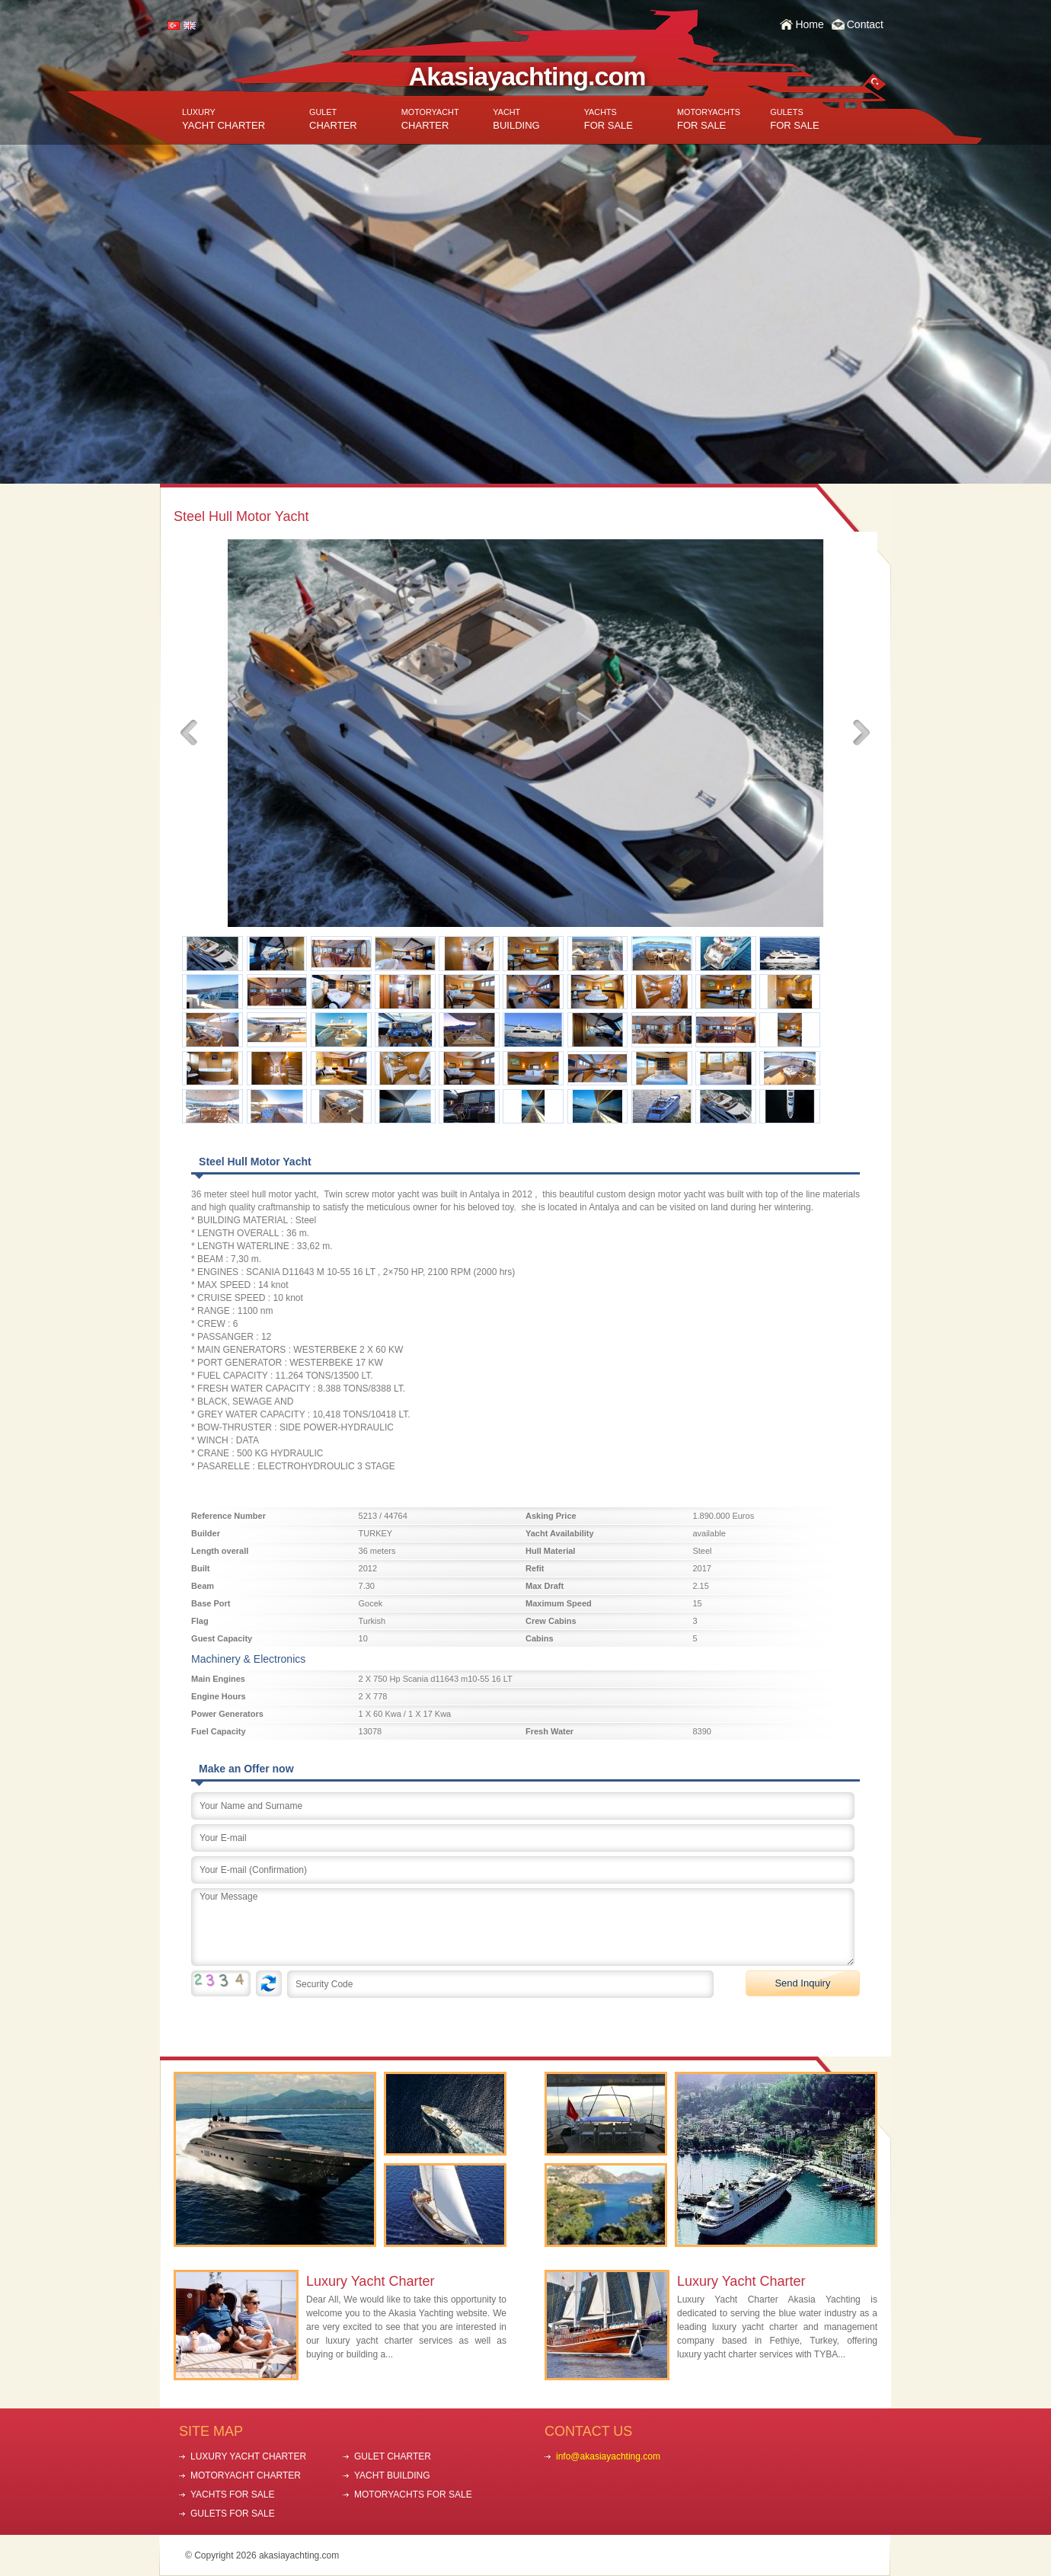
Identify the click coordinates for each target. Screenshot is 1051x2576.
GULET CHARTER (392, 2456)
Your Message (523, 1927)
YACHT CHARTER (223, 119)
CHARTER (333, 119)
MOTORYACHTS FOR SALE (413, 2494)
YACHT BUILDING (392, 2475)
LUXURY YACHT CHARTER (248, 2456)
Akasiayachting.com (527, 76)
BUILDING (516, 119)
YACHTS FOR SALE (232, 2494)
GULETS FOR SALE (232, 2513)
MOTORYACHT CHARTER (245, 2475)
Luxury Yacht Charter (370, 2281)
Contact (865, 24)
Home (809, 24)
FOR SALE (608, 119)
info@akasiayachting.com (608, 2456)
